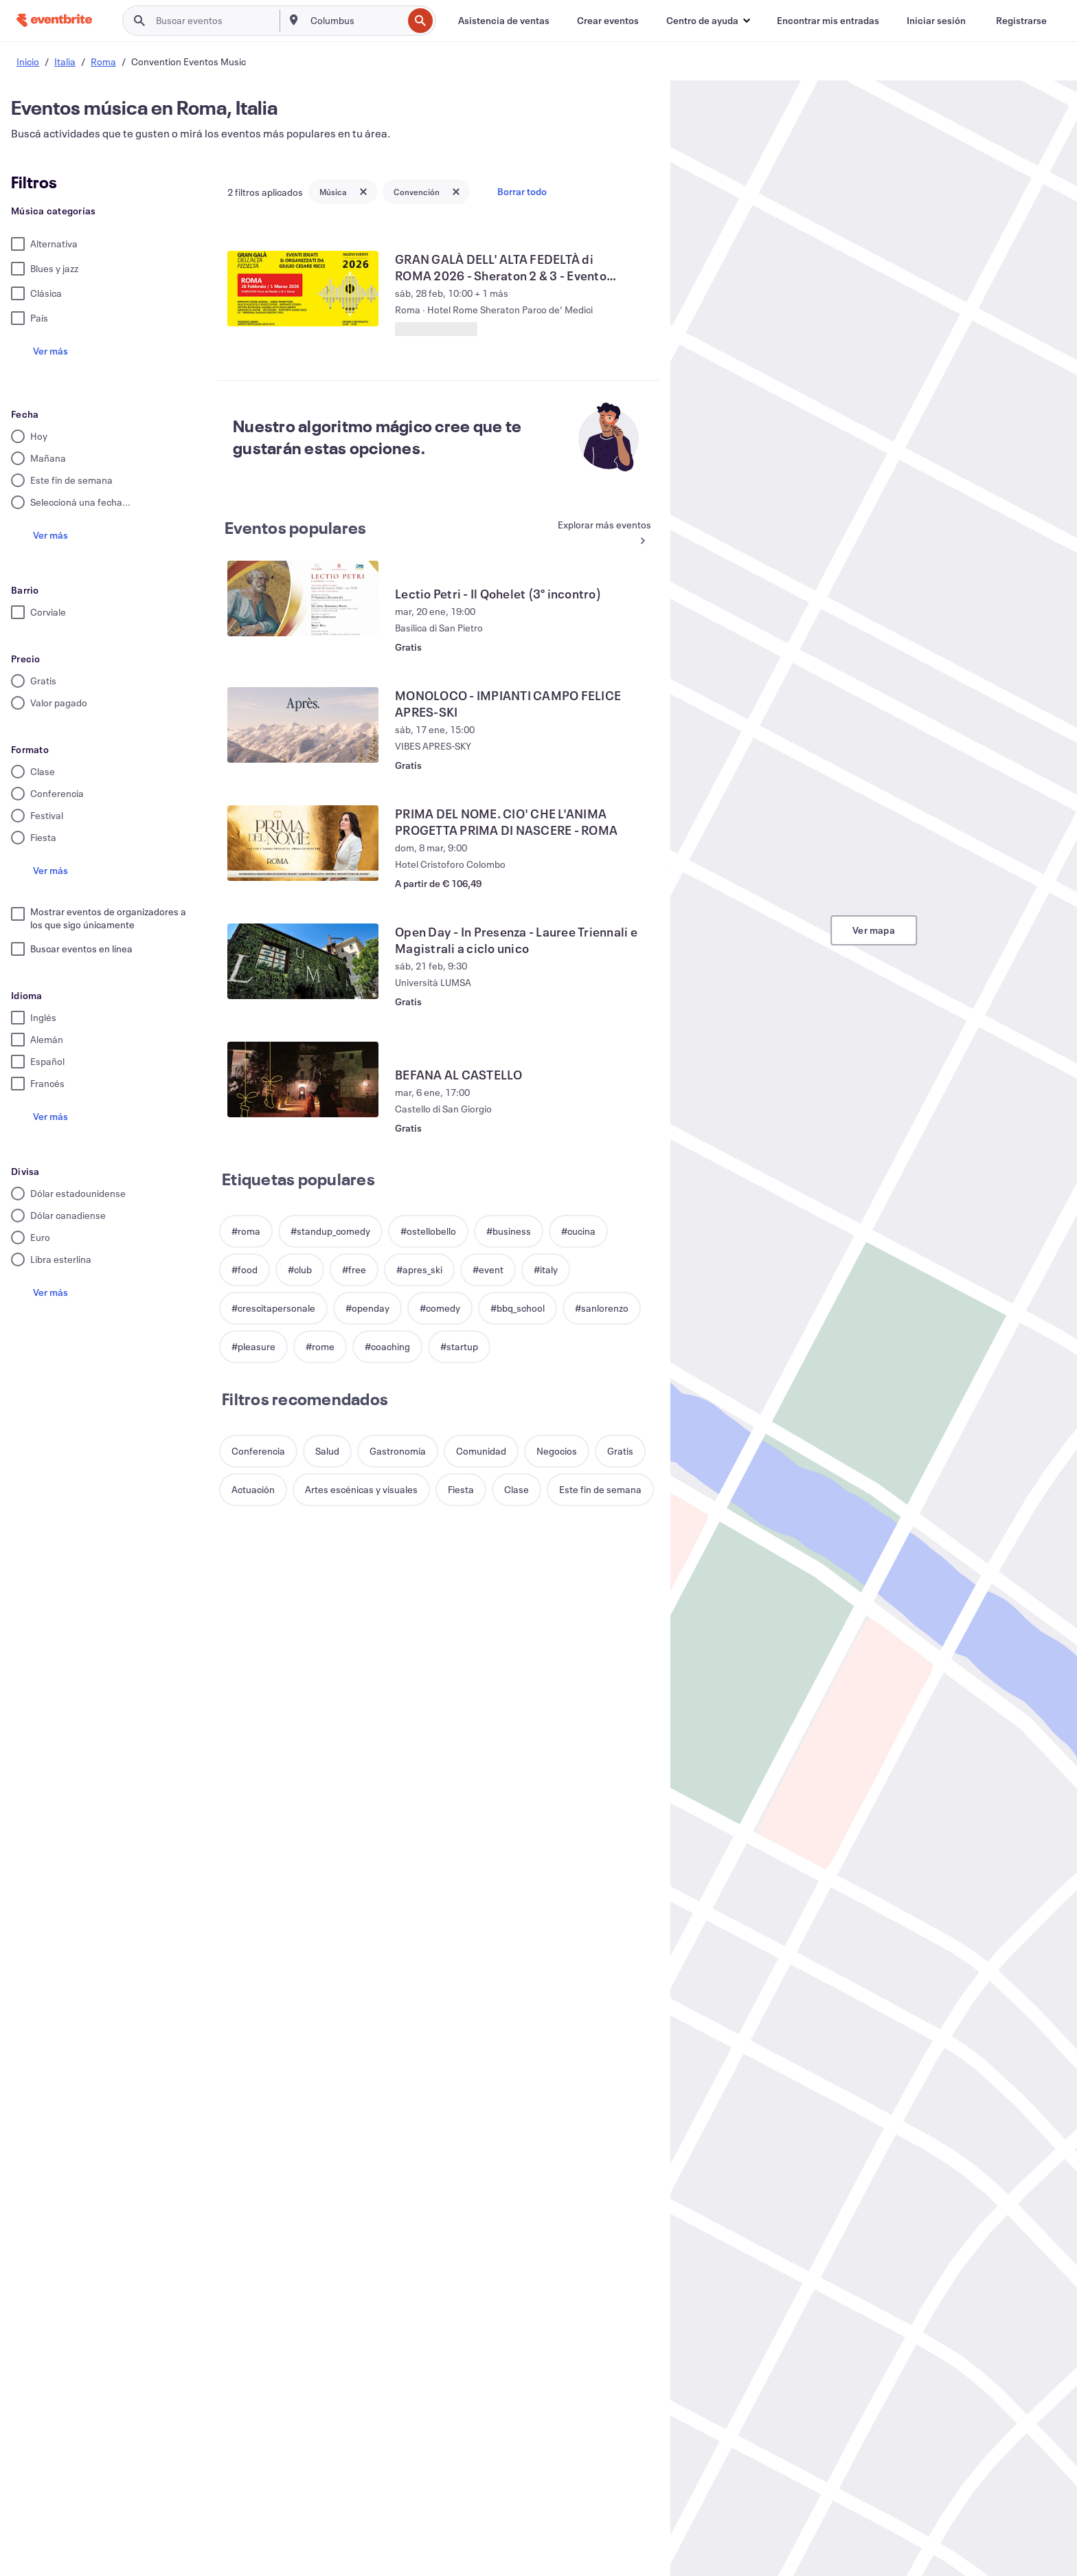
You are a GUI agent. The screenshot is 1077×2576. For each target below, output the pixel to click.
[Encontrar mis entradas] (828, 20)
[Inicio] (54, 20)
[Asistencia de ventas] (503, 20)
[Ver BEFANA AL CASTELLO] (302, 1079)
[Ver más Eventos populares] (598, 533)
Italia (65, 61)
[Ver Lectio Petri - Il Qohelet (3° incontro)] (302, 598)
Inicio (27, 61)
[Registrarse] (1021, 20)
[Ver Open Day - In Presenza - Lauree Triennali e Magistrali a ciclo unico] (302, 961)
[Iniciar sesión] (936, 20)
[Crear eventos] (608, 20)
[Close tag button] (363, 191)
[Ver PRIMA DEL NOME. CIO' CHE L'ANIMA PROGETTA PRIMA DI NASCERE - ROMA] (302, 843)
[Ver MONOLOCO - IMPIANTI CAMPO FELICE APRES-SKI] (302, 725)
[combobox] (355, 20)
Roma (103, 61)
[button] (707, 20)
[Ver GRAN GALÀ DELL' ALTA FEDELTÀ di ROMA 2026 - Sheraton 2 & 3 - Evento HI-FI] (302, 288)
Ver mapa (873, 930)
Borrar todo (522, 191)
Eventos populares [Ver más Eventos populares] (295, 528)
